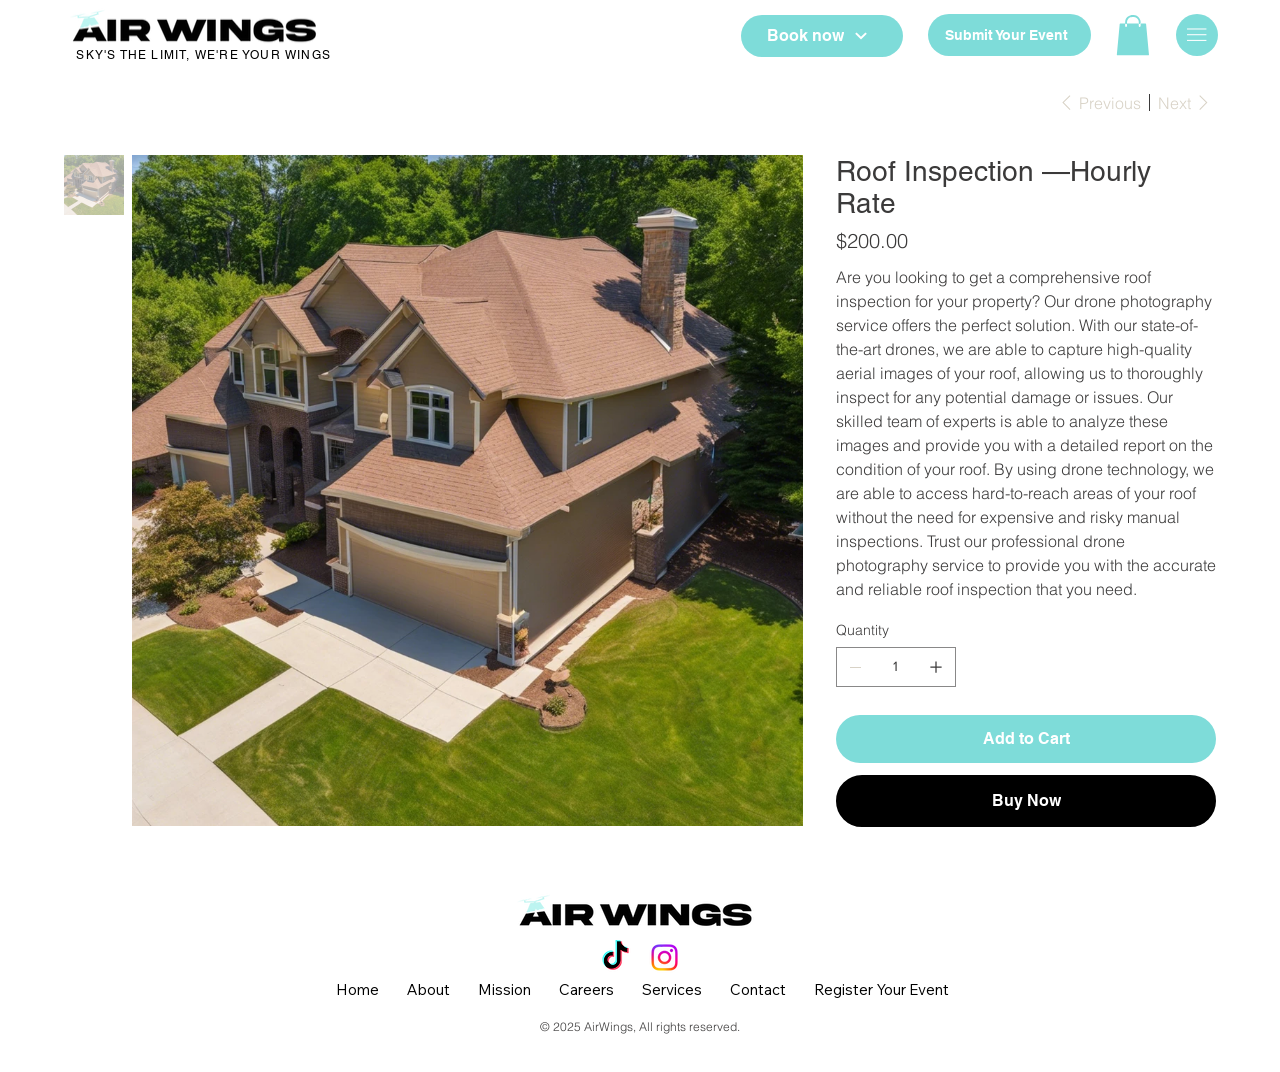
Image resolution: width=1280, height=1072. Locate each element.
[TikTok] (615, 957)
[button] (1133, 35)
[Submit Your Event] (1009, 35)
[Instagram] (664, 957)
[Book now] (822, 36)
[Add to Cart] (1026, 739)
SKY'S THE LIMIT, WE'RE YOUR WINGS (203, 55)
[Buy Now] (1026, 801)
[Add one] (936, 667)
